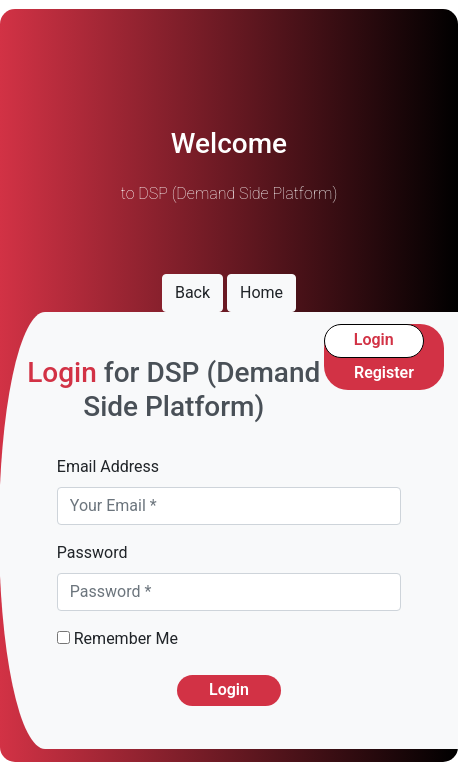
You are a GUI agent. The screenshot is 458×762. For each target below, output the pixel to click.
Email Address (108, 466)
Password (92, 552)
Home (261, 292)
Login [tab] (374, 339)
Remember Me (117, 638)
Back (192, 292)
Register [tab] (384, 372)
